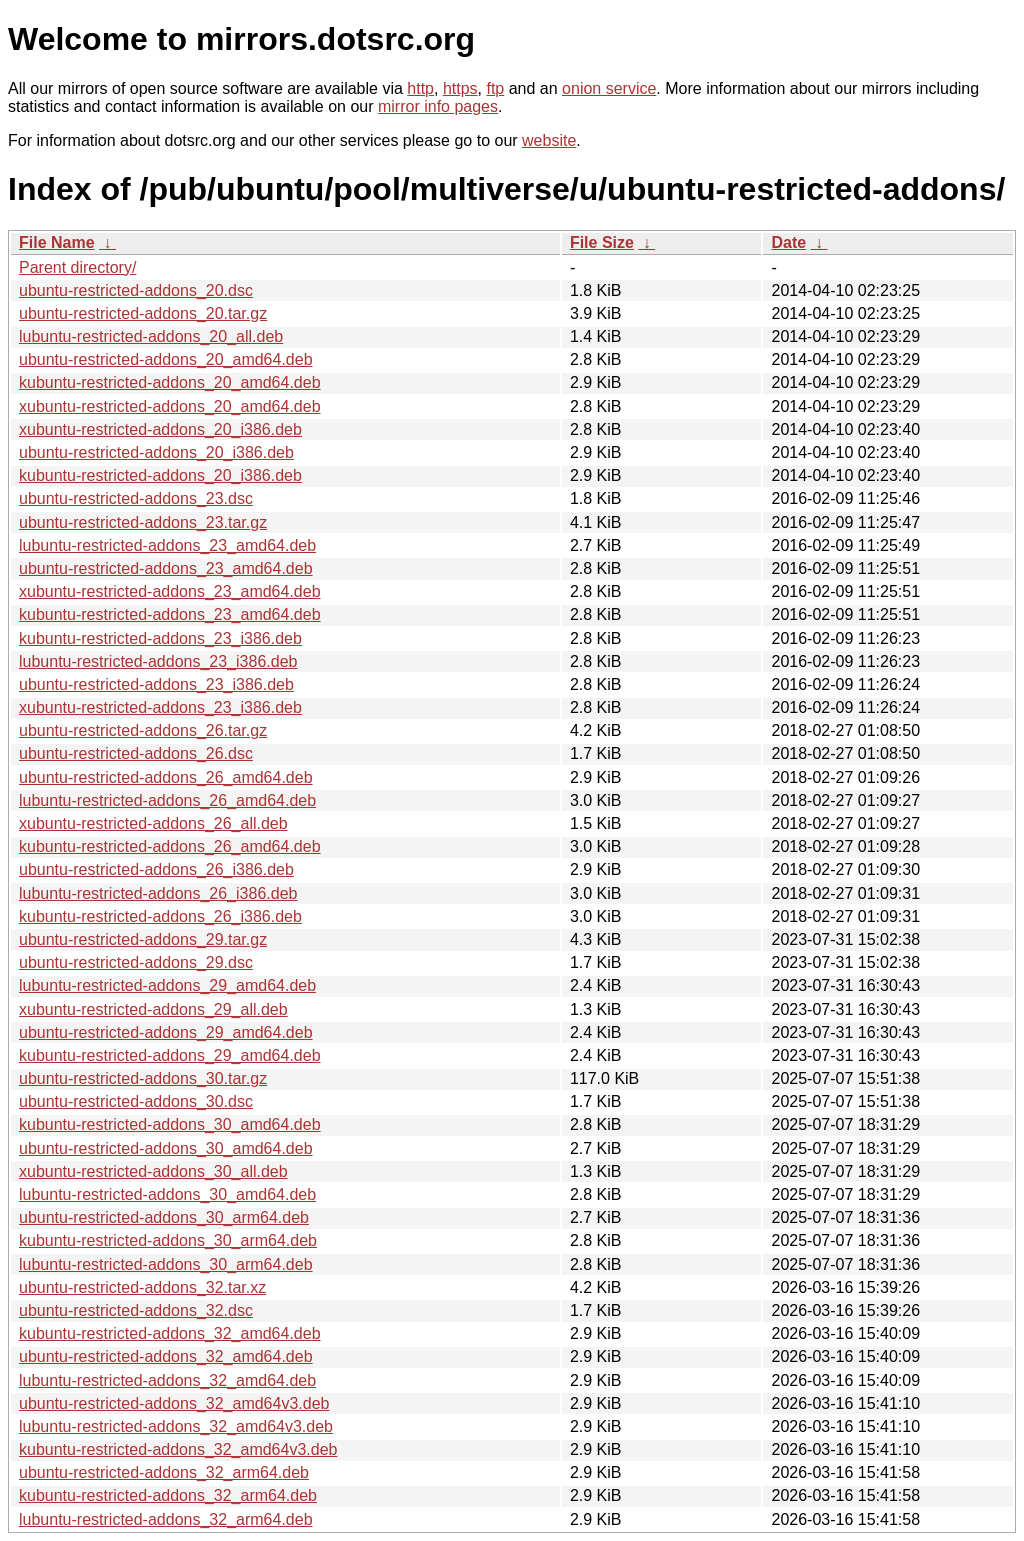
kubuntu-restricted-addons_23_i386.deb (160, 638)
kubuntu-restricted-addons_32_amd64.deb (170, 1333)
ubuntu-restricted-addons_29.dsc (136, 962)
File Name (57, 242)
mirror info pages (438, 106)
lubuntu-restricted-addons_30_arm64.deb (166, 1264)
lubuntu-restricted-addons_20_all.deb (151, 336)
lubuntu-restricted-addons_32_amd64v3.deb (176, 1426)
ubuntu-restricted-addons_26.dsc (136, 753)
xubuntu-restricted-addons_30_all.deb (153, 1171)
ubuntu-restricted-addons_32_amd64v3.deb (174, 1403)
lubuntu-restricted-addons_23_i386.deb (158, 661)
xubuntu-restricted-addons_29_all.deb (153, 1009)
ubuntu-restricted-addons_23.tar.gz (143, 522)
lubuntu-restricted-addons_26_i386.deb (158, 893)
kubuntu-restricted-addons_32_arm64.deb (168, 1495)
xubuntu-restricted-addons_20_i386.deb (160, 429)
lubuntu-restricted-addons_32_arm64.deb (166, 1519)
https (460, 88)
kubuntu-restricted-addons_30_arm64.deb (168, 1240)
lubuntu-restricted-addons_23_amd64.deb (167, 545)
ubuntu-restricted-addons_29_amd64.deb (166, 1032)
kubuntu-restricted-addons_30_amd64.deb (170, 1124)
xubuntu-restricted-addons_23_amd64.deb (170, 591)
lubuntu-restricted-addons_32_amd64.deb (167, 1380)
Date (788, 242)
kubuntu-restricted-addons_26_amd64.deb (170, 846)
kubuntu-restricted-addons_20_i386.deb (160, 475)
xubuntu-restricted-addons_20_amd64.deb (170, 406)
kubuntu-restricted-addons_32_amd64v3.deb (178, 1449)
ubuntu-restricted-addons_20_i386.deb (156, 452)
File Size (602, 242)
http (420, 88)
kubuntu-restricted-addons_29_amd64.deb (170, 1055)
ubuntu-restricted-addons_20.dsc (136, 290)
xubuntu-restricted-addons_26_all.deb (153, 823)
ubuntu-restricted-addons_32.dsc (136, 1310)
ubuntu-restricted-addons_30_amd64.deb (166, 1148)
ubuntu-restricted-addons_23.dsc (136, 498)
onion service (609, 88)
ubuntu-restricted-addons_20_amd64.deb (166, 359)
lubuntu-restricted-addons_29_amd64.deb (167, 985)
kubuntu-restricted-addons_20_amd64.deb (170, 382)
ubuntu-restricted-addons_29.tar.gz (143, 939)
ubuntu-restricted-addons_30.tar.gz (143, 1078)
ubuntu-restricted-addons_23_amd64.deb (166, 568)
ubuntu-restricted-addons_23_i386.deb (156, 684)
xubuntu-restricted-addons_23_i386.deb (160, 707)
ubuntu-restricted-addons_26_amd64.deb (166, 777)
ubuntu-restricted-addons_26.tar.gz (143, 730)
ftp (495, 88)
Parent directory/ (77, 267)
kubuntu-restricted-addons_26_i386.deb (160, 916)
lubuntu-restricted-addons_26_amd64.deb (167, 800)
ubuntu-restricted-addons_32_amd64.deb (166, 1356)
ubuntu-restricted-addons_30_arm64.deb (164, 1217)
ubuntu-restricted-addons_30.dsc (136, 1101)
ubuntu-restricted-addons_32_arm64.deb (164, 1472)
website (549, 140)
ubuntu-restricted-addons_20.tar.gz (143, 313)
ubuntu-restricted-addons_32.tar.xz (142, 1287)
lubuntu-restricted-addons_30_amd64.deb (167, 1194)
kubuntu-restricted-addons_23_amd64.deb (170, 614)
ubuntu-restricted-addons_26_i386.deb (156, 869)
